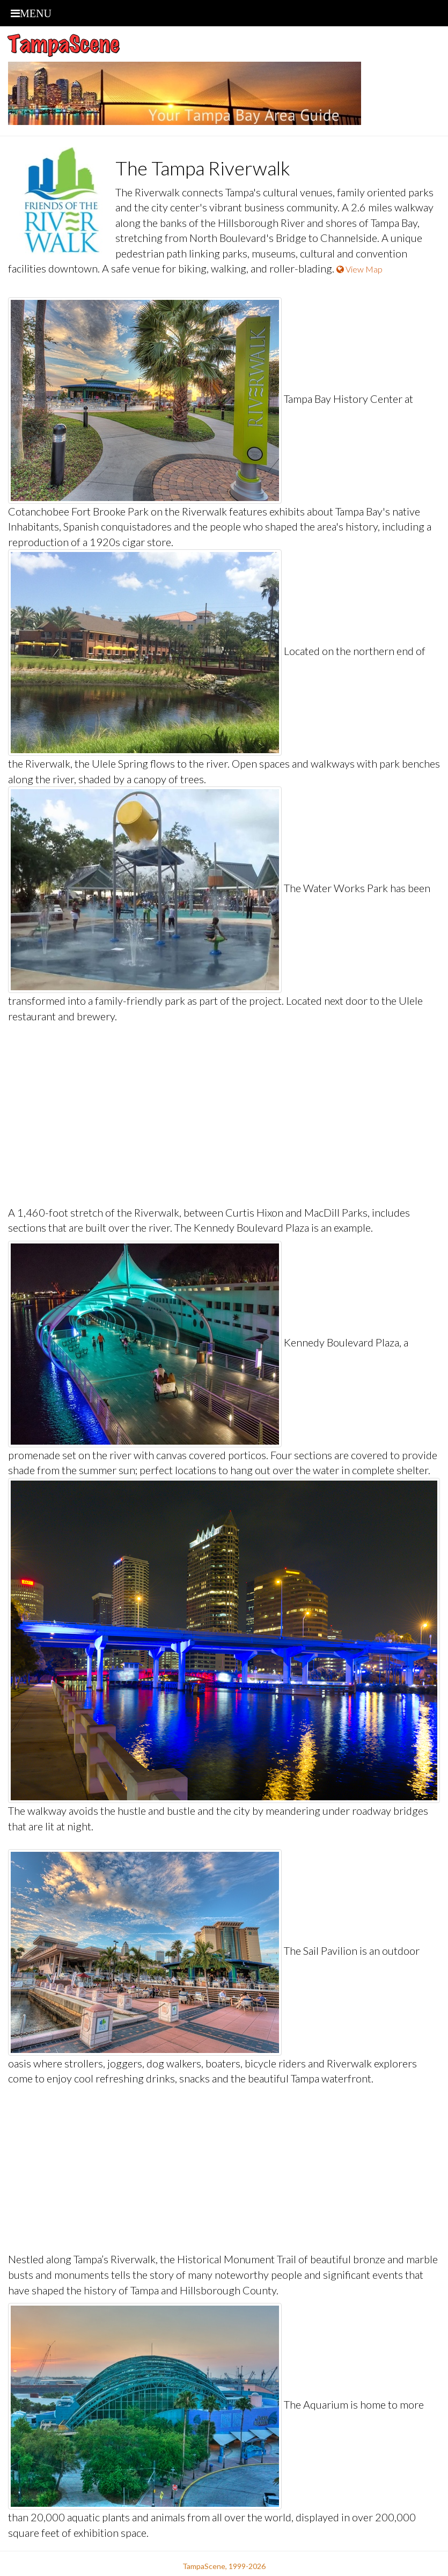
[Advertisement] (224, 1114)
